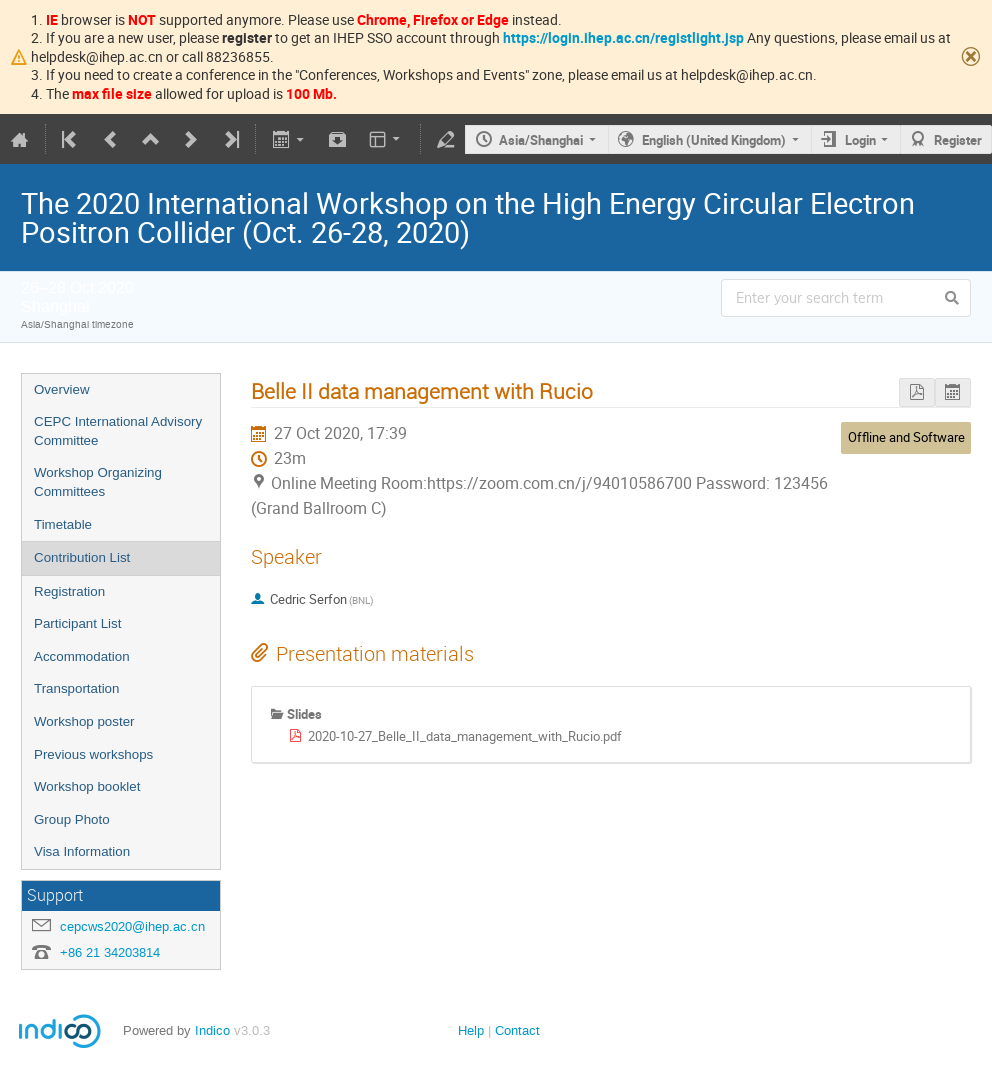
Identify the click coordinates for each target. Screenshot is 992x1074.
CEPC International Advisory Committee (118, 431)
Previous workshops (93, 754)
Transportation (76, 688)
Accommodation (82, 656)
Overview (62, 389)
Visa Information (82, 851)
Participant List (77, 623)
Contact (517, 1030)
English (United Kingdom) (714, 140)
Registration (69, 591)
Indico (212, 1030)
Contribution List (82, 557)
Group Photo (72, 819)
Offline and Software (906, 437)
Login (860, 140)
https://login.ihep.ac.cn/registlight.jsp (623, 37)
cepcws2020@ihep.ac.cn (132, 926)
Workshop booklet (87, 786)
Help (471, 1030)
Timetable (63, 524)
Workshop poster (84, 721)
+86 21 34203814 (110, 952)
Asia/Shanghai (541, 140)
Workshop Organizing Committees (98, 482)
